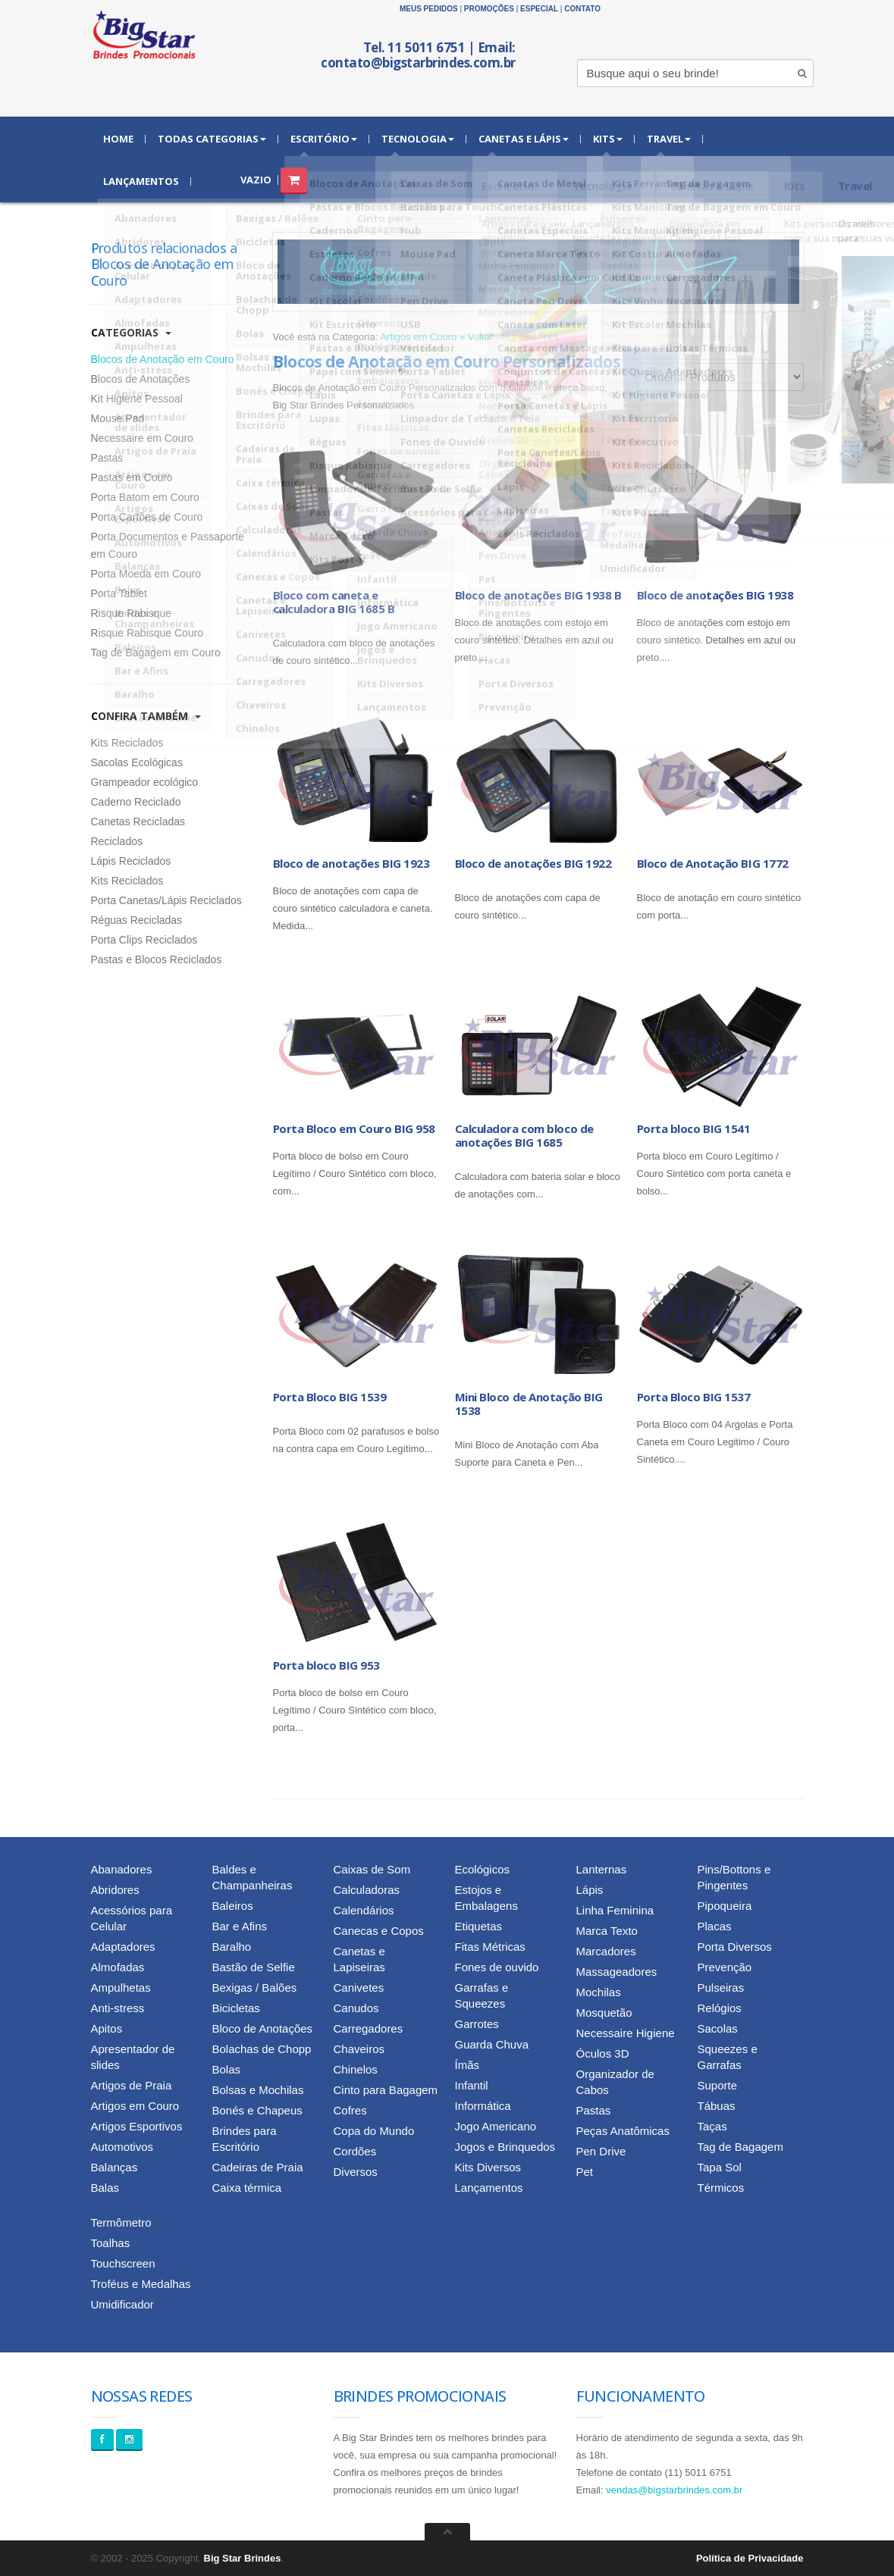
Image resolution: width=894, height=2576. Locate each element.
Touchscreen (123, 2263)
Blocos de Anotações (140, 379)
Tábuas (717, 2105)
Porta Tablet (119, 593)
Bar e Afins (240, 1926)
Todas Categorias (212, 139)
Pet (585, 2171)
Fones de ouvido (497, 1967)
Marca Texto (607, 1930)
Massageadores (616, 1971)
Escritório (323, 139)
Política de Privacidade (750, 2558)
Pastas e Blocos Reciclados (156, 959)
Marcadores (606, 1951)
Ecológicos (482, 1869)
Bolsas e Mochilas (258, 2089)
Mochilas (598, 1992)
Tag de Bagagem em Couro (156, 652)
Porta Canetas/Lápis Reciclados (166, 900)
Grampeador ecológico (145, 782)
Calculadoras (367, 1889)
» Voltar (476, 337)
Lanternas (601, 1869)
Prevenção (725, 1967)
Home (118, 139)
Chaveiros (359, 2048)
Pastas (107, 458)
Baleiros (232, 1905)
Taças (712, 2126)
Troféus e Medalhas (141, 2283)
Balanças (114, 2167)
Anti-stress (118, 2008)
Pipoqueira (725, 1905)
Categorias (131, 332)
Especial (539, 9)
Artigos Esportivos (137, 2126)
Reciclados (117, 841)
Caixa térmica (247, 2187)
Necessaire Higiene (625, 2033)
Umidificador (122, 2304)
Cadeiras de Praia (257, 2167)
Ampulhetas (121, 1987)
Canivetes (359, 1987)
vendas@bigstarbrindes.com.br (674, 2490)
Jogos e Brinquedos (505, 2146)
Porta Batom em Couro (145, 497)
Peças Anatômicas (623, 2130)
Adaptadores (123, 1946)
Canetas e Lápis (523, 139)
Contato (582, 9)
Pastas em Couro (132, 477)
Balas (105, 2187)
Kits (608, 139)
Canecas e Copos (379, 1930)
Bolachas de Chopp (262, 2048)
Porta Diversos (735, 1946)
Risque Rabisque (131, 613)
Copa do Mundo (374, 2130)
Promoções (489, 9)
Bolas (226, 2069)
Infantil (471, 2085)
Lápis (590, 1889)
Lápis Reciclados (131, 861)
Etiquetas (479, 1926)
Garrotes (477, 2023)
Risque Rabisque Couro (147, 633)
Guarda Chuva (492, 2044)
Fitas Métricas (490, 1946)
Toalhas (110, 2242)
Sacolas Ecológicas (137, 762)
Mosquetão (604, 2012)
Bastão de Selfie (253, 1967)
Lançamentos (141, 181)
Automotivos (122, 2146)
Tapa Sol (720, 2167)
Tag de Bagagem (740, 2146)
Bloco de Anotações (262, 2028)
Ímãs (467, 2064)
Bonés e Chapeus (257, 2110)
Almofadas (118, 1967)
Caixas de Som (372, 1869)
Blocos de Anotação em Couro (162, 359)
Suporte (718, 2085)
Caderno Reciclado (136, 802)
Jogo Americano (496, 2126)
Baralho (232, 1946)
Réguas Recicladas (137, 920)
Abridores (115, 1889)
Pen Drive (601, 2151)
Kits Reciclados (127, 743)
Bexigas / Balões (254, 1987)
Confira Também (146, 716)
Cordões (355, 2151)
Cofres (350, 2110)
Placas (715, 1926)
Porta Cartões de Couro (147, 517)
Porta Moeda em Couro (146, 574)
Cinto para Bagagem (386, 2089)
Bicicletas (236, 2008)
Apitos (107, 2028)
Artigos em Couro (418, 337)
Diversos (356, 2171)
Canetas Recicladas (138, 821)
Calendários (364, 1910)
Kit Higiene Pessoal (137, 399)
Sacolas (718, 2028)
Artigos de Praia (131, 2085)
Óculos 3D (602, 2053)
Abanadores (121, 1869)
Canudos (356, 2008)
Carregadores (368, 2028)
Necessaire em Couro (142, 438)
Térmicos (721, 2187)
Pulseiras (721, 1987)
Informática (483, 2105)
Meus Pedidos (429, 9)
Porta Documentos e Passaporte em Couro (167, 545)
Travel (669, 139)
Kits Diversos (488, 2167)
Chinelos (356, 2069)
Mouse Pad (118, 418)
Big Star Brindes (242, 2558)
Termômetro (121, 2222)
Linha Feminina (615, 1910)
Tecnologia (417, 139)
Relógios (720, 2008)
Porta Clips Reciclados (144, 940)
